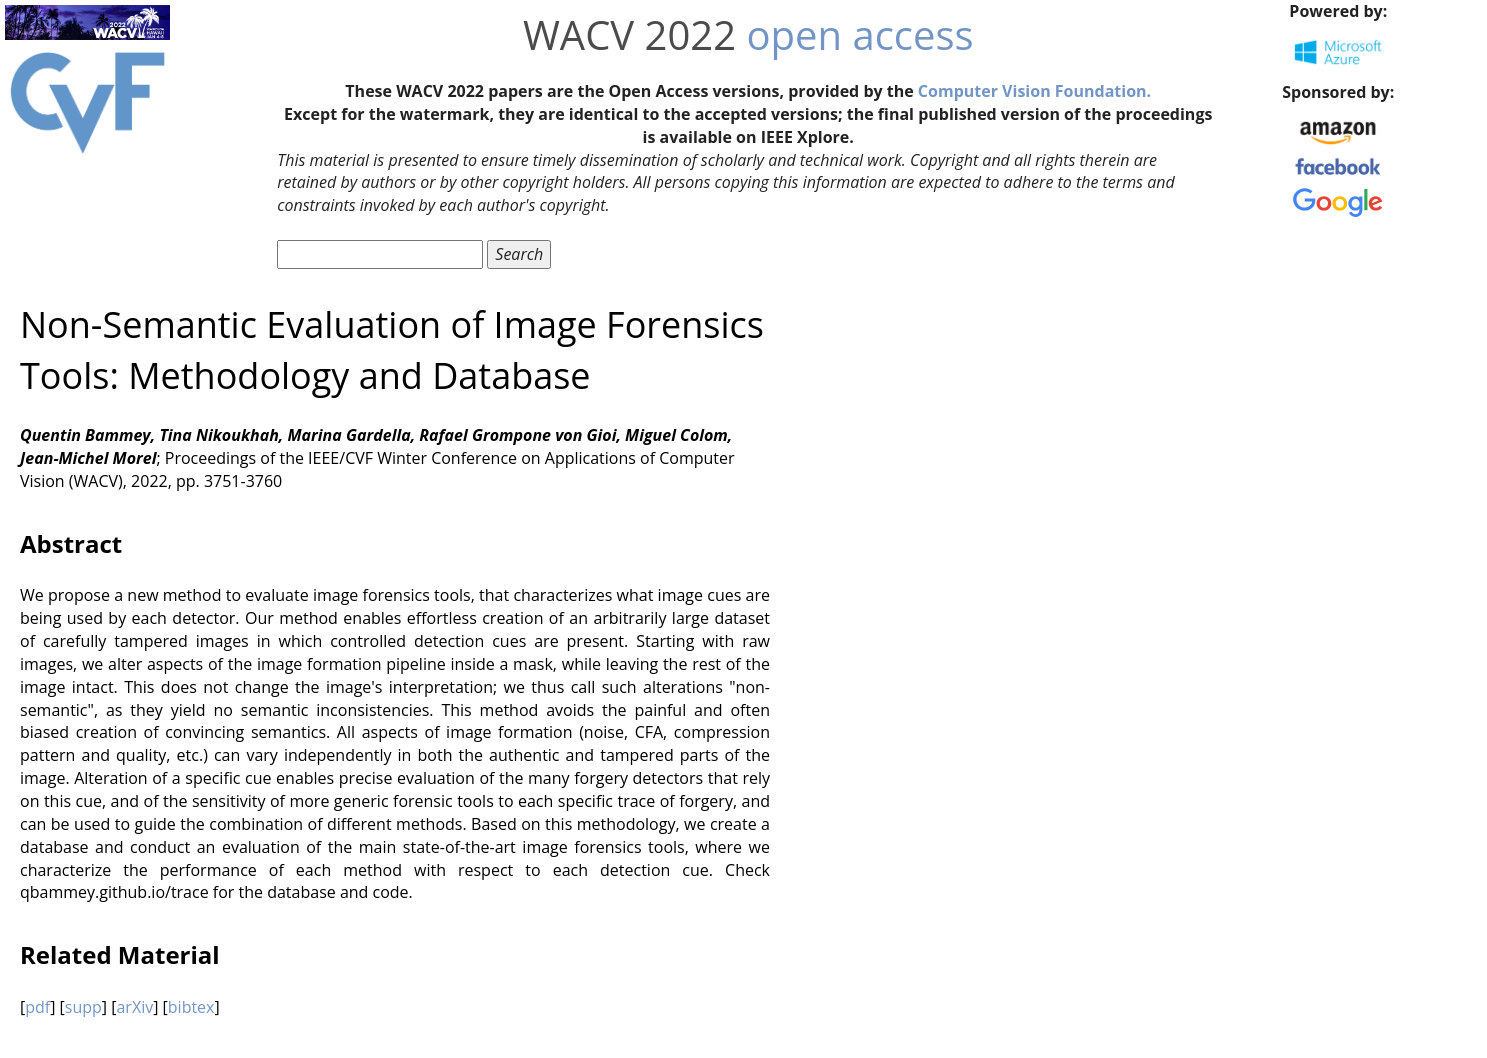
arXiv (134, 1007)
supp (83, 1007)
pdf (37, 1007)
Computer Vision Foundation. (1034, 91)
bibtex (191, 1007)
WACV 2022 (629, 34)
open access (859, 34)
